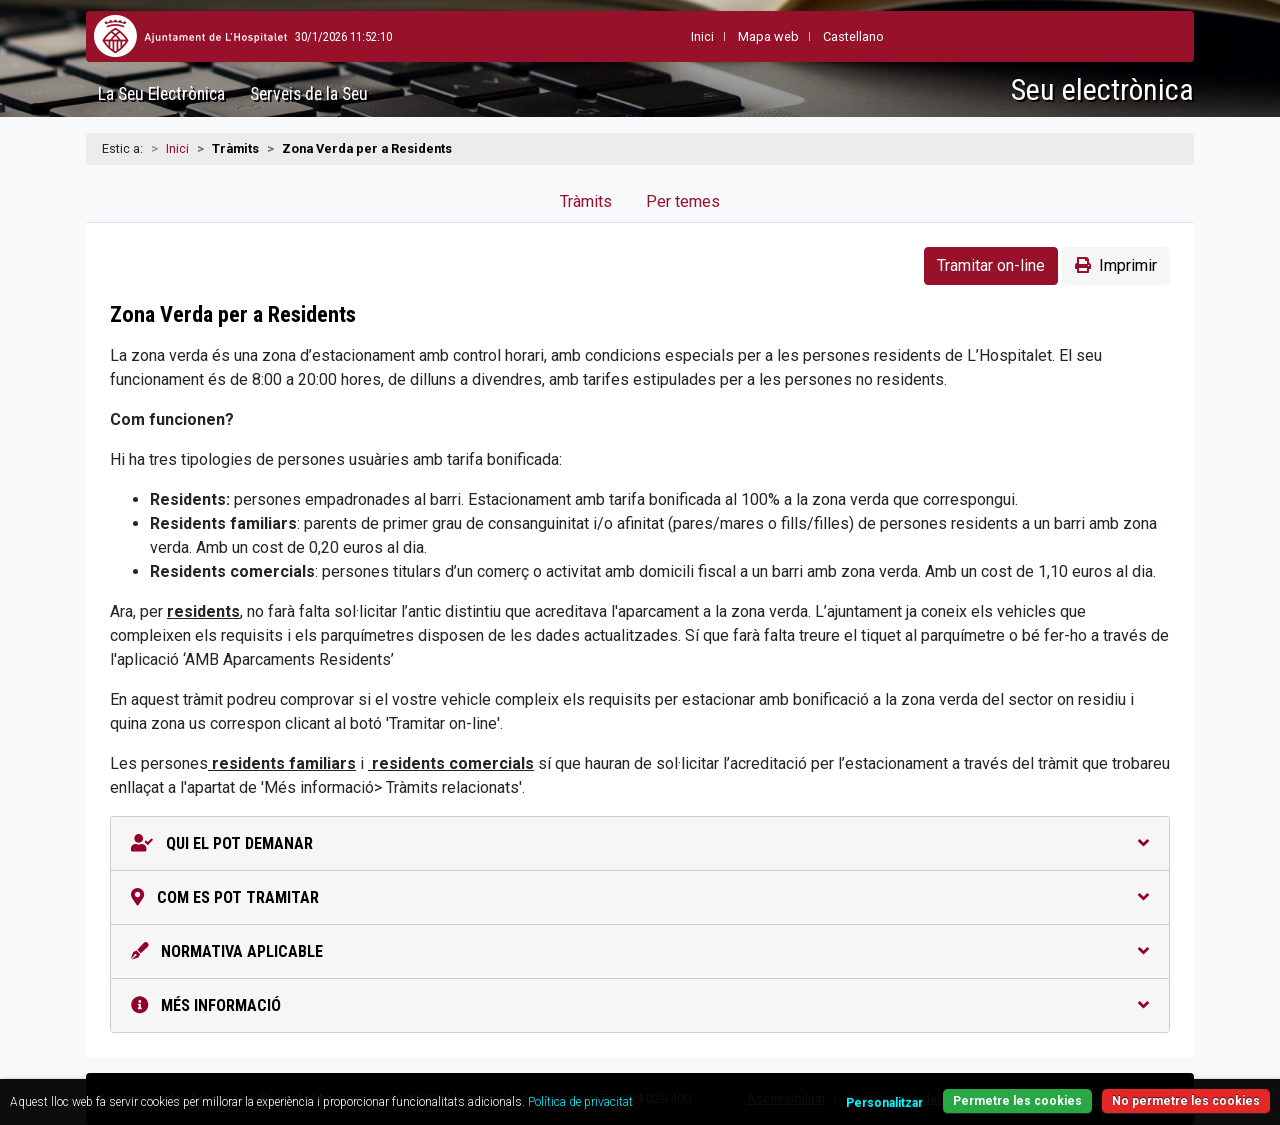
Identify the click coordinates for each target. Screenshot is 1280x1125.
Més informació (640, 1005)
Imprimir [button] (1116, 265)
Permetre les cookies (1017, 1101)
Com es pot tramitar (640, 897)
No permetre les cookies (1186, 1101)
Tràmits (586, 201)
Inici (177, 148)
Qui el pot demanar (640, 843)
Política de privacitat (580, 1102)
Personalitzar (884, 1103)
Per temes (683, 201)
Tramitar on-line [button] (991, 265)
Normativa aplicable (640, 951)
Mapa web (719, 36)
